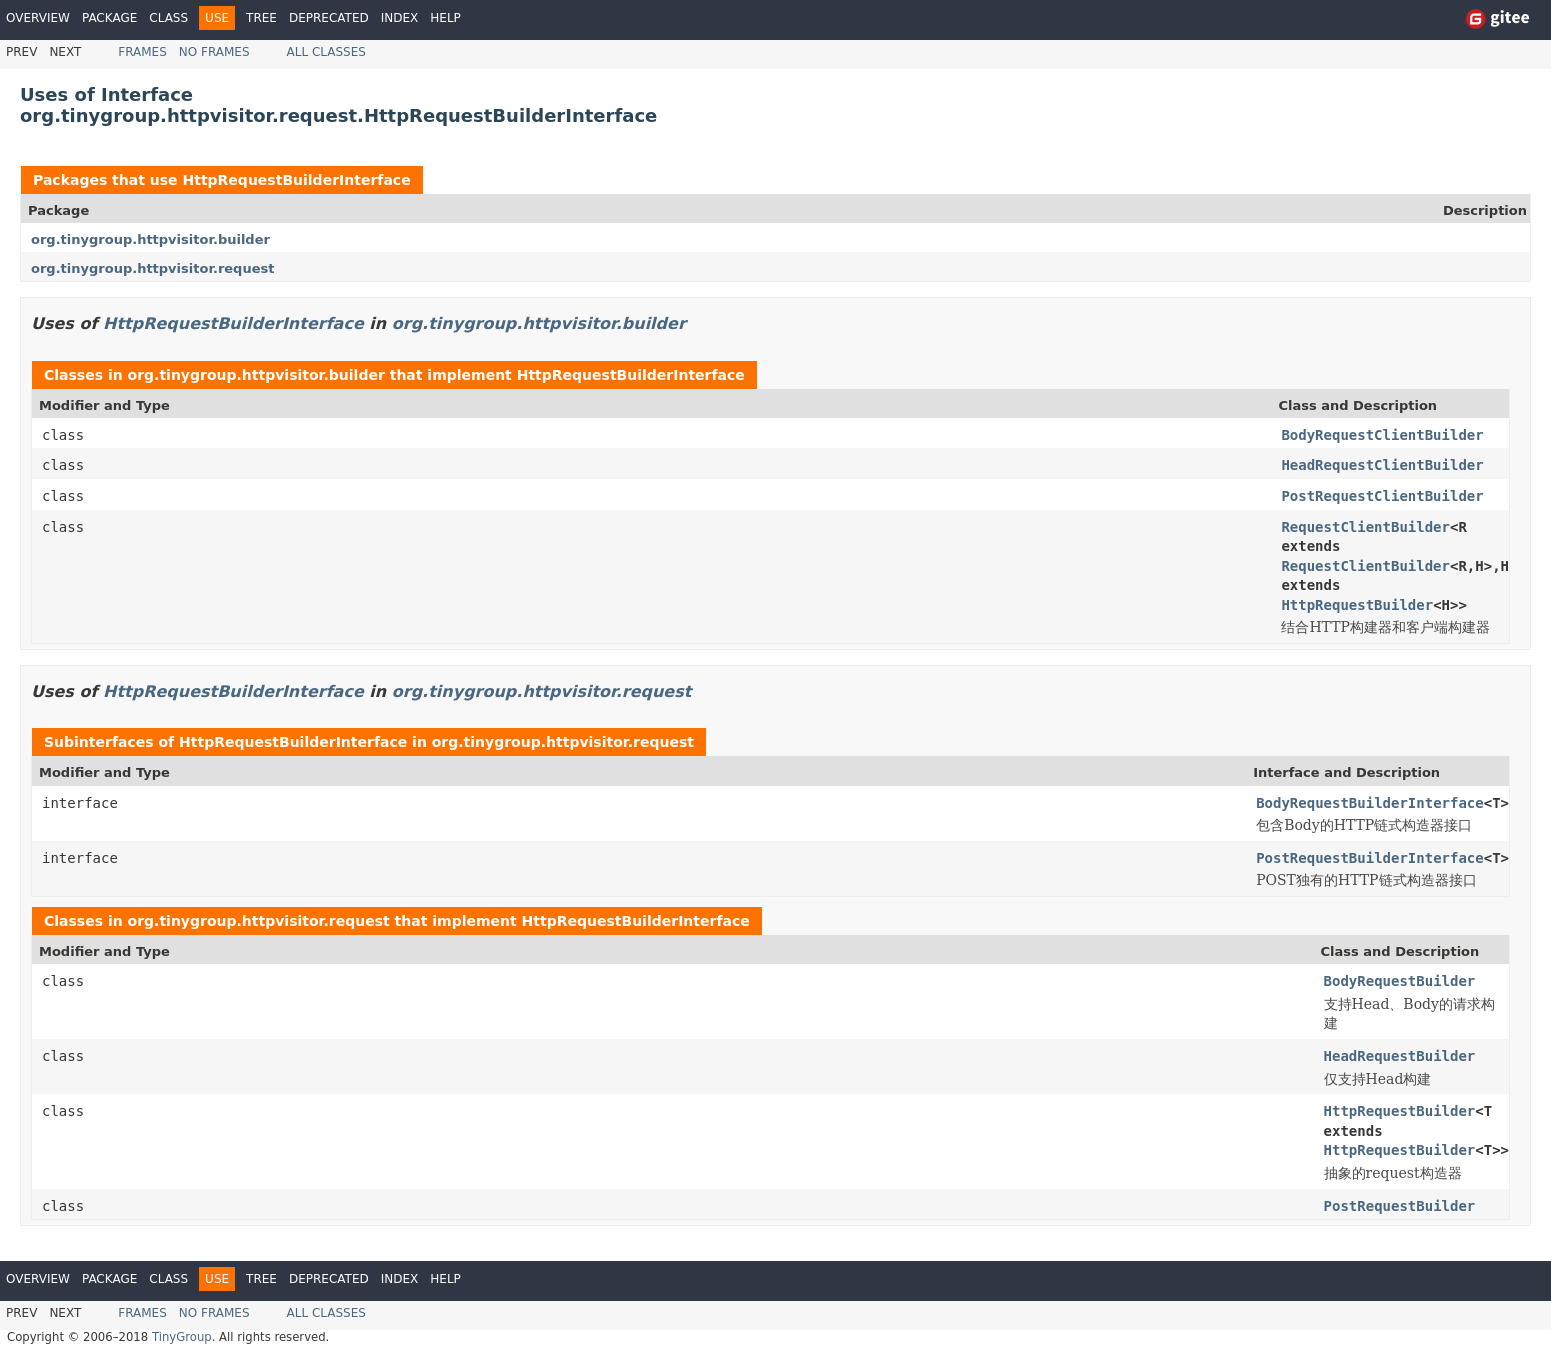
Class (168, 18)
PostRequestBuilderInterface (1370, 858)
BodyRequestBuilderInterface (1370, 803)
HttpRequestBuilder (1357, 605)
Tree (261, 18)
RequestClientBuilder (1365, 527)
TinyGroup (182, 1337)
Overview (38, 18)
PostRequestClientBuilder (1382, 496)
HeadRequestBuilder (1400, 1056)
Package (109, 18)
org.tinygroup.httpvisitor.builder (150, 239)
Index (400, 18)
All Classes (326, 52)
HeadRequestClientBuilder (1382, 465)
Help (445, 18)
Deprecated (329, 18)
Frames (142, 52)
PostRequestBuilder (1400, 1206)
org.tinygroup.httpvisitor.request (152, 268)
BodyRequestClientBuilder (1382, 435)
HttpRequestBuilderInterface (296, 180)
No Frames (214, 52)
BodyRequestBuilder (1400, 981)
